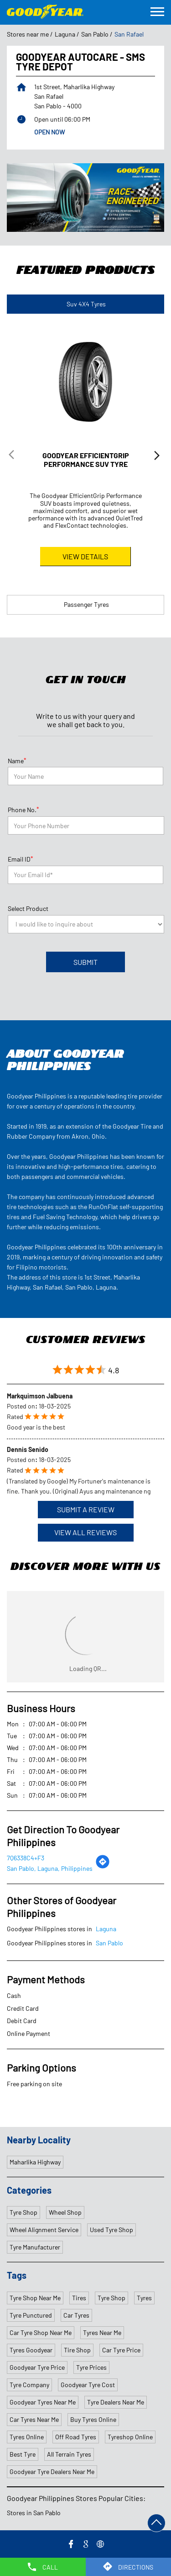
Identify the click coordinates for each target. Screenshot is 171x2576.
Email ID (20, 858)
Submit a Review (85, 1509)
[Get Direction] (102, 1866)
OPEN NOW (49, 132)
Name (17, 760)
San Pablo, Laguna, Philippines (50, 1868)
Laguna (65, 34)
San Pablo (95, 34)
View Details (85, 556)
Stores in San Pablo (34, 2513)
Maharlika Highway (35, 2162)
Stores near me (28, 34)
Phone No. (23, 809)
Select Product (28, 908)
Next (157, 457)
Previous (14, 457)
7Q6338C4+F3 (25, 1858)
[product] (86, 924)
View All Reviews (85, 1532)
